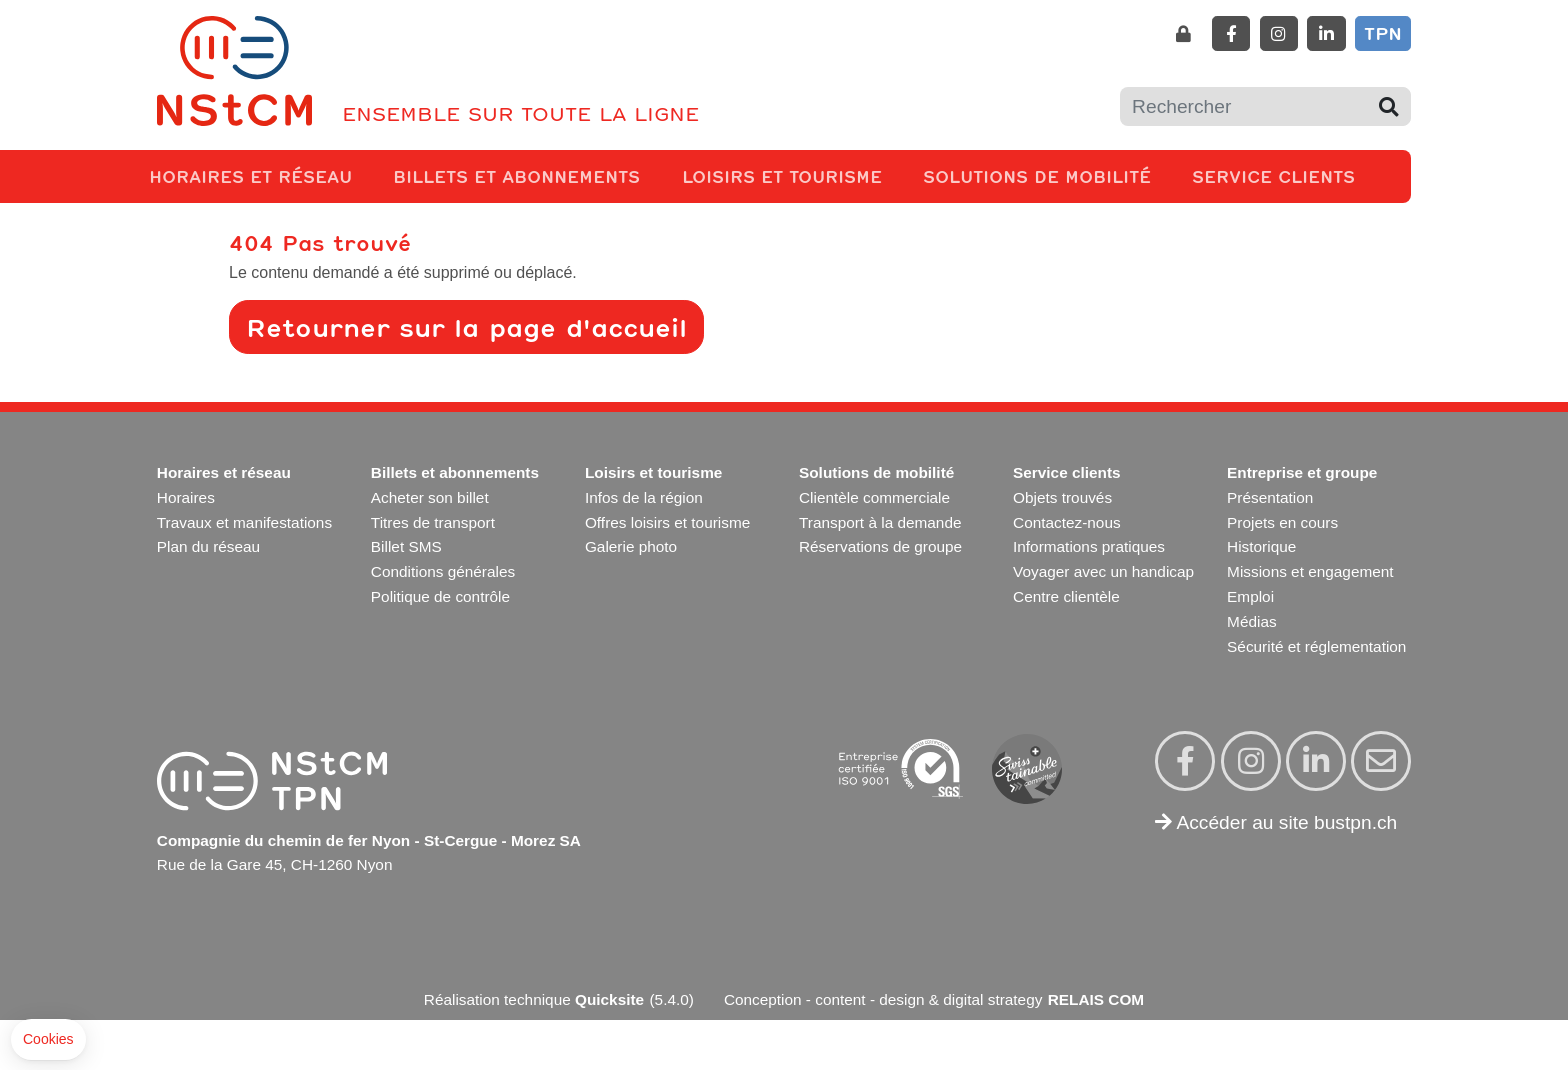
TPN (1383, 33)
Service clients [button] (1277, 175)
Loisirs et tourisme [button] (786, 175)
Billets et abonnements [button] (520, 175)
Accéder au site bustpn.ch (1276, 822)
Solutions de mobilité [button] (1041, 175)
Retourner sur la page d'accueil (466, 327)
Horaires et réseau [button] (254, 175)
